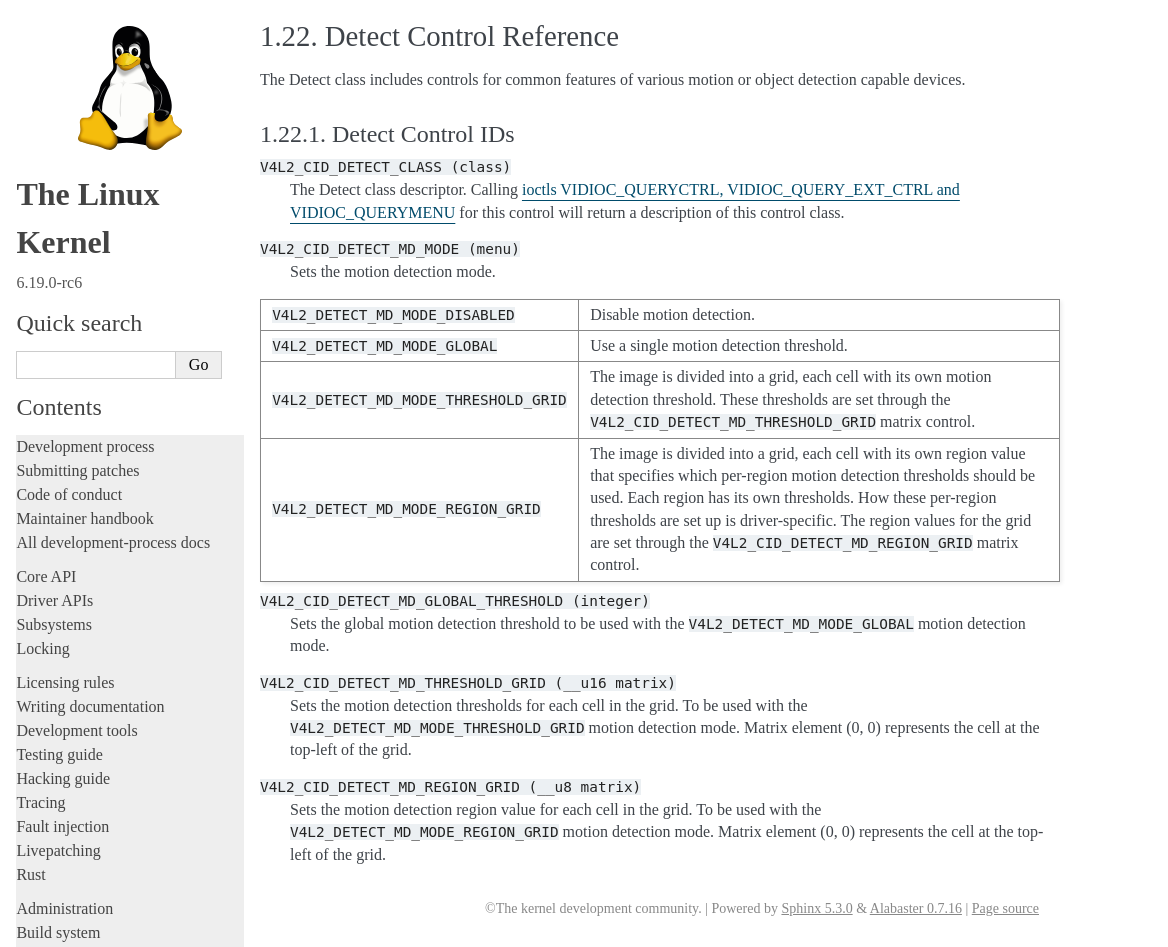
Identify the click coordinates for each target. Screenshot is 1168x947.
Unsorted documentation (95, 814)
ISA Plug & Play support (107, 669)
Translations (55, 848)
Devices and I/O (78, 376)
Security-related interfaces (105, 354)
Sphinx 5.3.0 (816, 908)
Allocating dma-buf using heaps (126, 435)
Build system (58, 238)
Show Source (58, 928)
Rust (30, 180)
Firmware (47, 722)
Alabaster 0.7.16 (916, 908)
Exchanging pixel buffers (108, 455)
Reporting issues (69, 262)
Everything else (74, 690)
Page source (1005, 908)
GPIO (58, 513)
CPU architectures (74, 780)
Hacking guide (63, 84)
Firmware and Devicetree (97, 746)
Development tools (76, 36)
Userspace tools (66, 286)
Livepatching (58, 156)
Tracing (40, 108)
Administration (64, 214)
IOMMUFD (74, 533)
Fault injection (62, 132)
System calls (66, 333)
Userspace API (66, 310)
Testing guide (59, 60)
